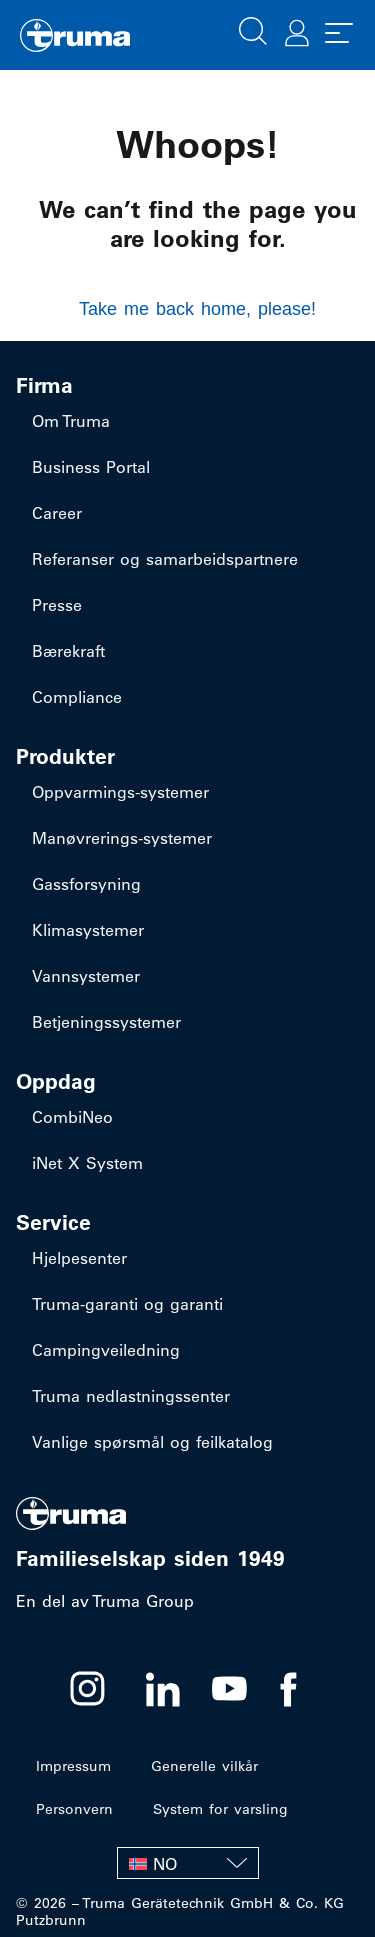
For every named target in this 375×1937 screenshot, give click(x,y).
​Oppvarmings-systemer (120, 792)
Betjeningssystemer (106, 1022)
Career (57, 513)
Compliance (77, 697)
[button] (253, 29)
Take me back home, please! (197, 309)
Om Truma (71, 421)
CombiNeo (72, 1117)
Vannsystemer (86, 976)
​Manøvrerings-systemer (122, 838)
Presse (57, 605)
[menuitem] (188, 1863)
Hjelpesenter (79, 1258)
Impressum (73, 1766)
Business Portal (91, 467)
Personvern (74, 1809)
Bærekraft (68, 651)
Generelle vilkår (204, 1766)
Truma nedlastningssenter (131, 1396)
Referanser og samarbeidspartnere (165, 559)
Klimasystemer (88, 930)
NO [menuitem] (165, 1864)
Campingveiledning (106, 1350)
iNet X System (87, 1163)
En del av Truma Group (105, 1601)
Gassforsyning (86, 884)
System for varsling (220, 1809)
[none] (188, 1863)
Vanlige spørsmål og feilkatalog (152, 1442)
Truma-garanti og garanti (127, 1304)
